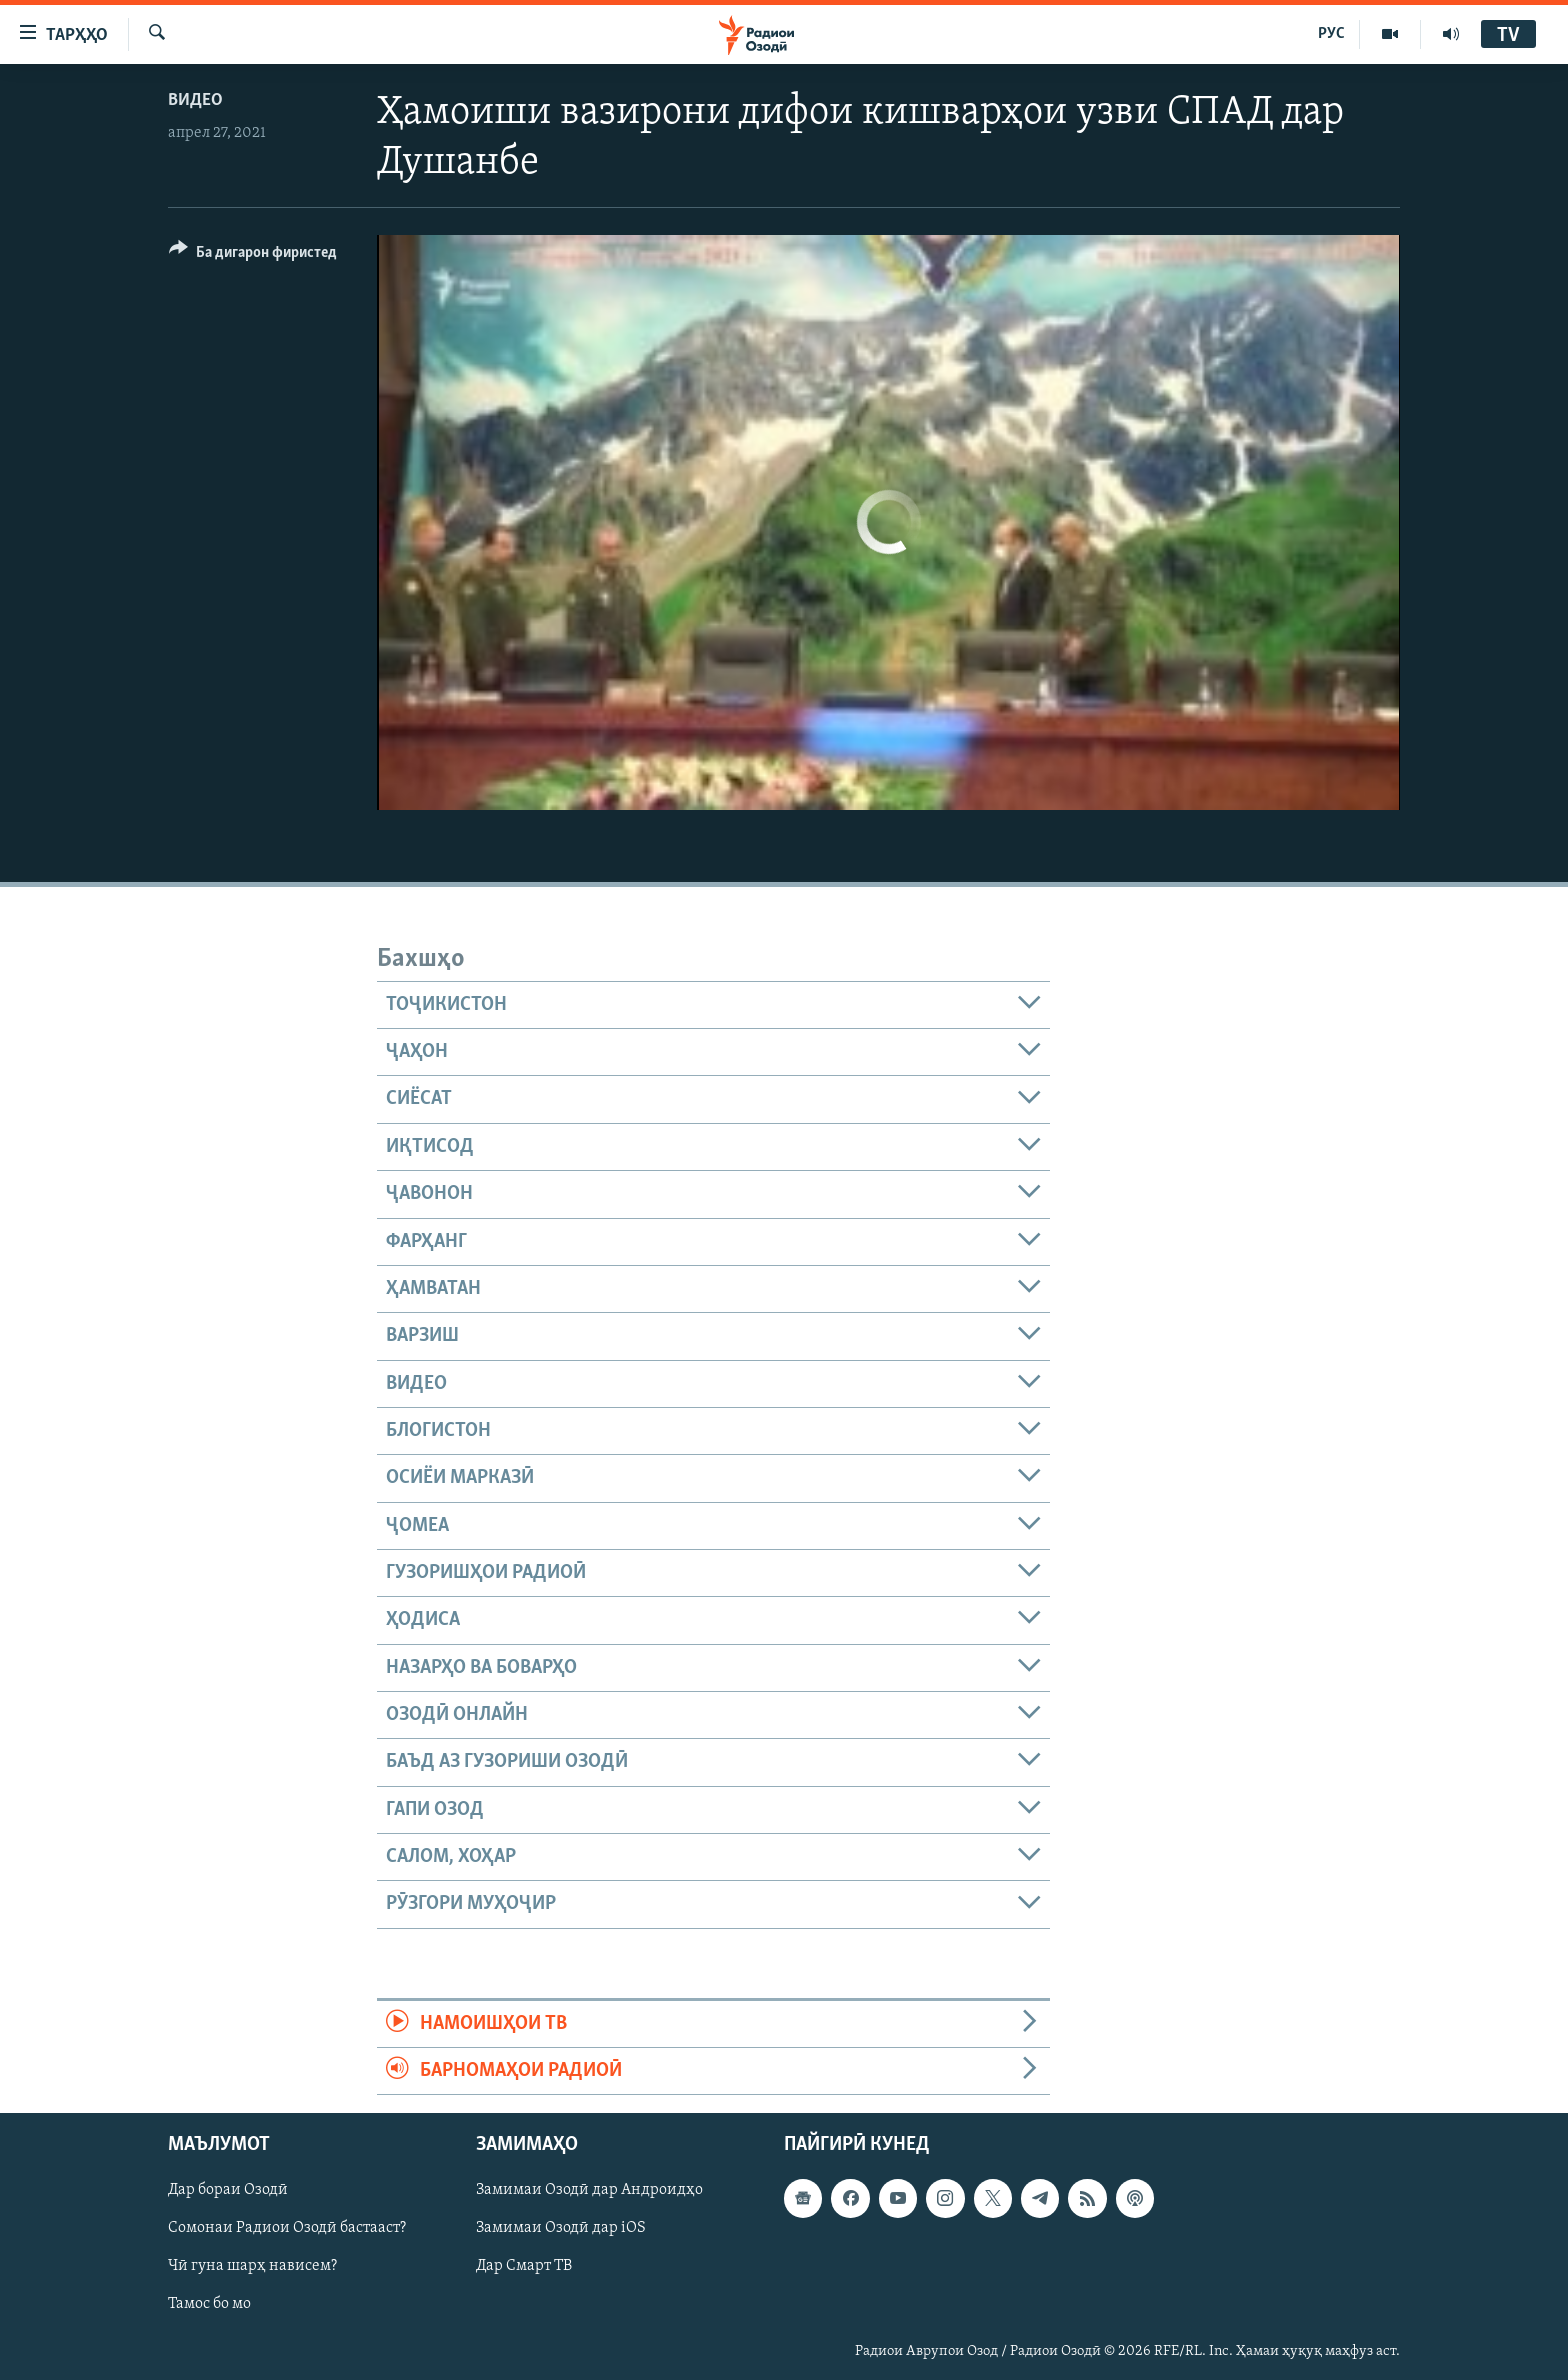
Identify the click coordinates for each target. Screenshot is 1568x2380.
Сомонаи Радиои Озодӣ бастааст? (287, 2229)
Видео (195, 100)
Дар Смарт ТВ (524, 2267)
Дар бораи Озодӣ (228, 2191)
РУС (1331, 34)
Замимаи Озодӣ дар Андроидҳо (589, 2191)
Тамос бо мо (209, 2305)
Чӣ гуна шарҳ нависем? (252, 2267)
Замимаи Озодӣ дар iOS (561, 2229)
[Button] (253, 255)
